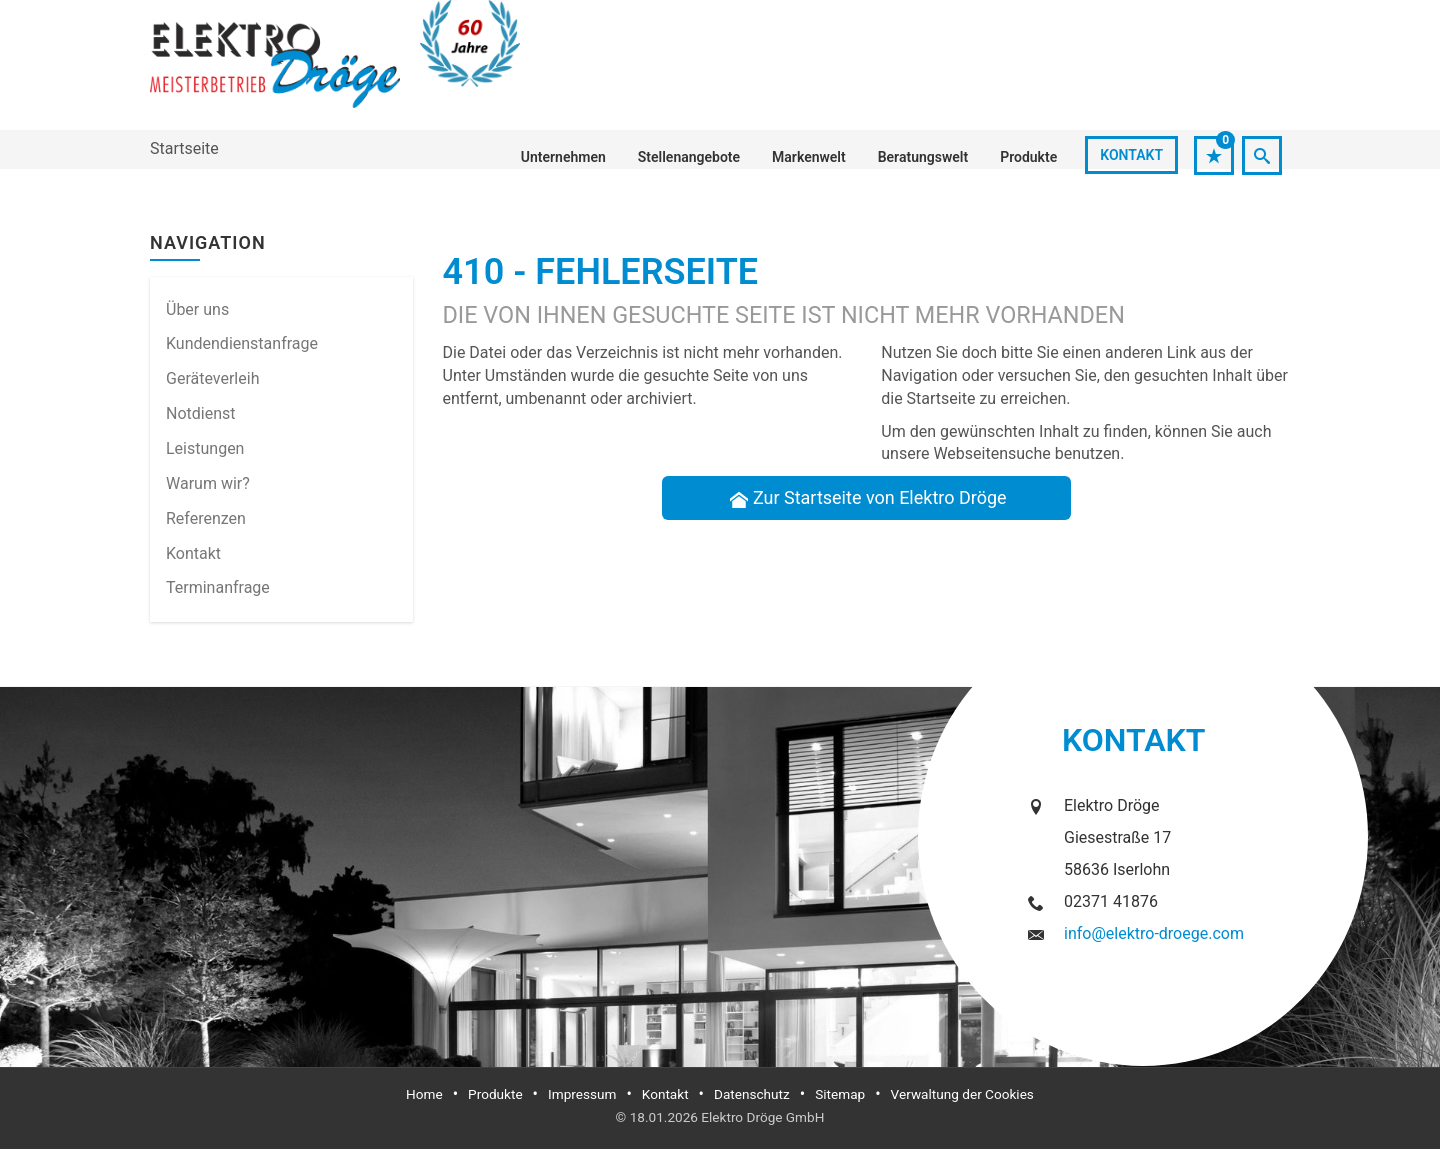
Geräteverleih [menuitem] (212, 378)
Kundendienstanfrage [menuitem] (242, 343)
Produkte (1028, 157)
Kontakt (1131, 155)
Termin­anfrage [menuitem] (218, 587)
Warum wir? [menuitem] (208, 483)
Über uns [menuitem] (197, 309)
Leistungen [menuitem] (205, 448)
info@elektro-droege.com (1154, 933)
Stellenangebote (689, 157)
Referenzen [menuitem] (206, 518)
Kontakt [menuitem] (193, 553)
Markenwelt (809, 157)
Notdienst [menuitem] (201, 413)
